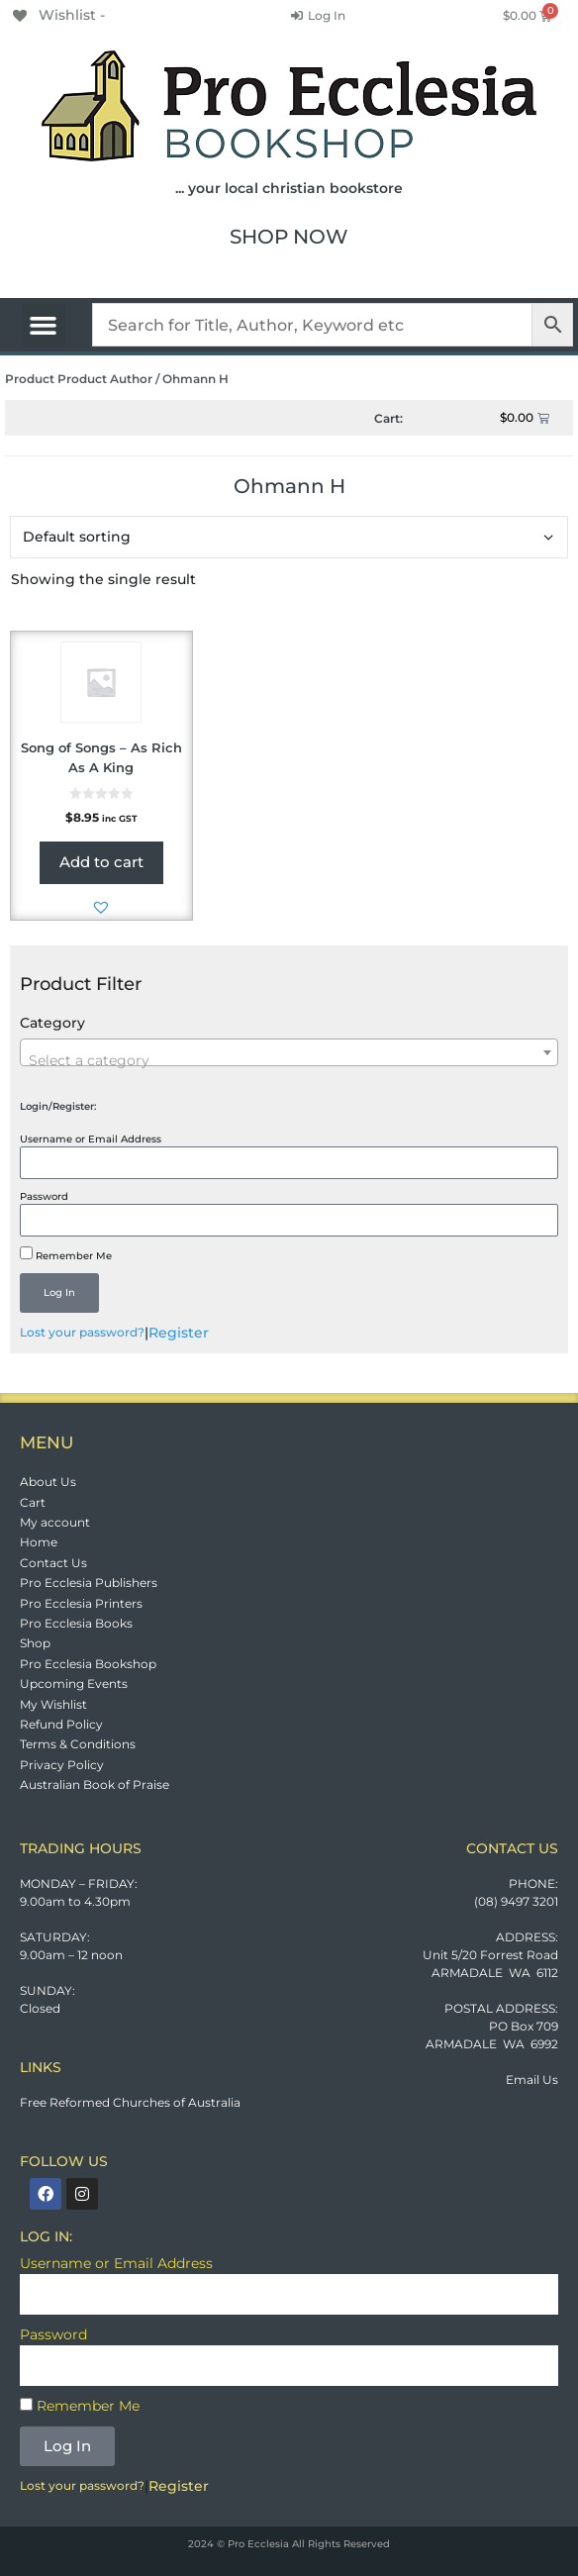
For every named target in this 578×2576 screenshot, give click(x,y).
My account (55, 1522)
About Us (48, 1481)
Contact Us (53, 1562)
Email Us (532, 2079)
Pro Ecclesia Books (76, 1623)
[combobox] (289, 1052)
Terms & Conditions (78, 1743)
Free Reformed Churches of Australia (130, 2102)
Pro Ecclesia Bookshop (88, 1663)
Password (44, 1196)
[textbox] (289, 1060)
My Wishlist (53, 1704)
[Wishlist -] (57, 15)
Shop (35, 1642)
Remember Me (66, 1254)
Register (178, 1332)
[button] (43, 325)
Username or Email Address (90, 1139)
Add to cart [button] (101, 861)
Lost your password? (82, 1332)
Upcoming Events (74, 1683)
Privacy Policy (62, 1764)
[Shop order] (289, 537)
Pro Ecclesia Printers (81, 1603)
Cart (33, 1502)
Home (38, 1542)
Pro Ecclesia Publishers (88, 1582)
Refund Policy (61, 1724)
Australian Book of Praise (94, 1784)
